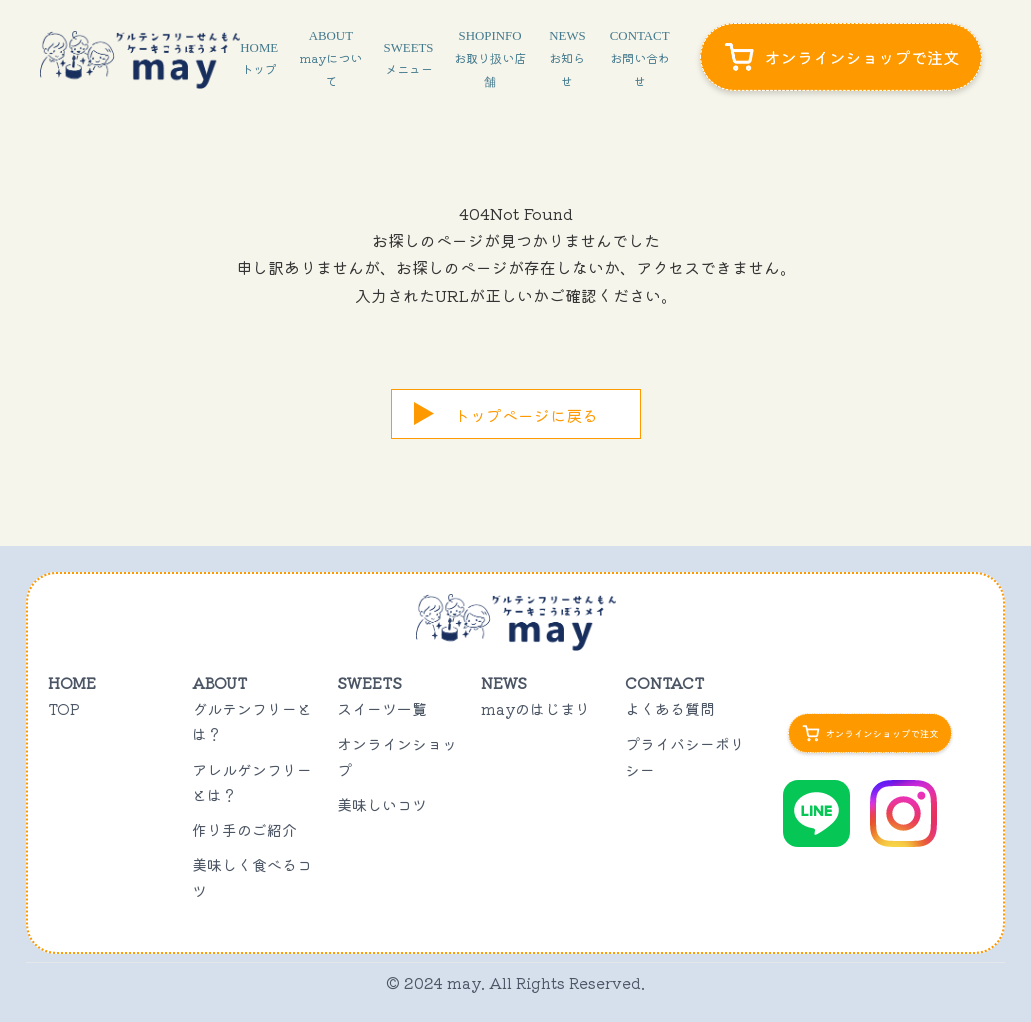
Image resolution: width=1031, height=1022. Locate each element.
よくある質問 (670, 708)
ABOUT (330, 59)
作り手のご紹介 (244, 829)
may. (466, 982)
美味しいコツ (382, 804)
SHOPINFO (490, 59)
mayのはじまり (535, 708)
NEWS (567, 59)
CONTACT (640, 59)
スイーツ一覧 (382, 708)
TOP (64, 708)
